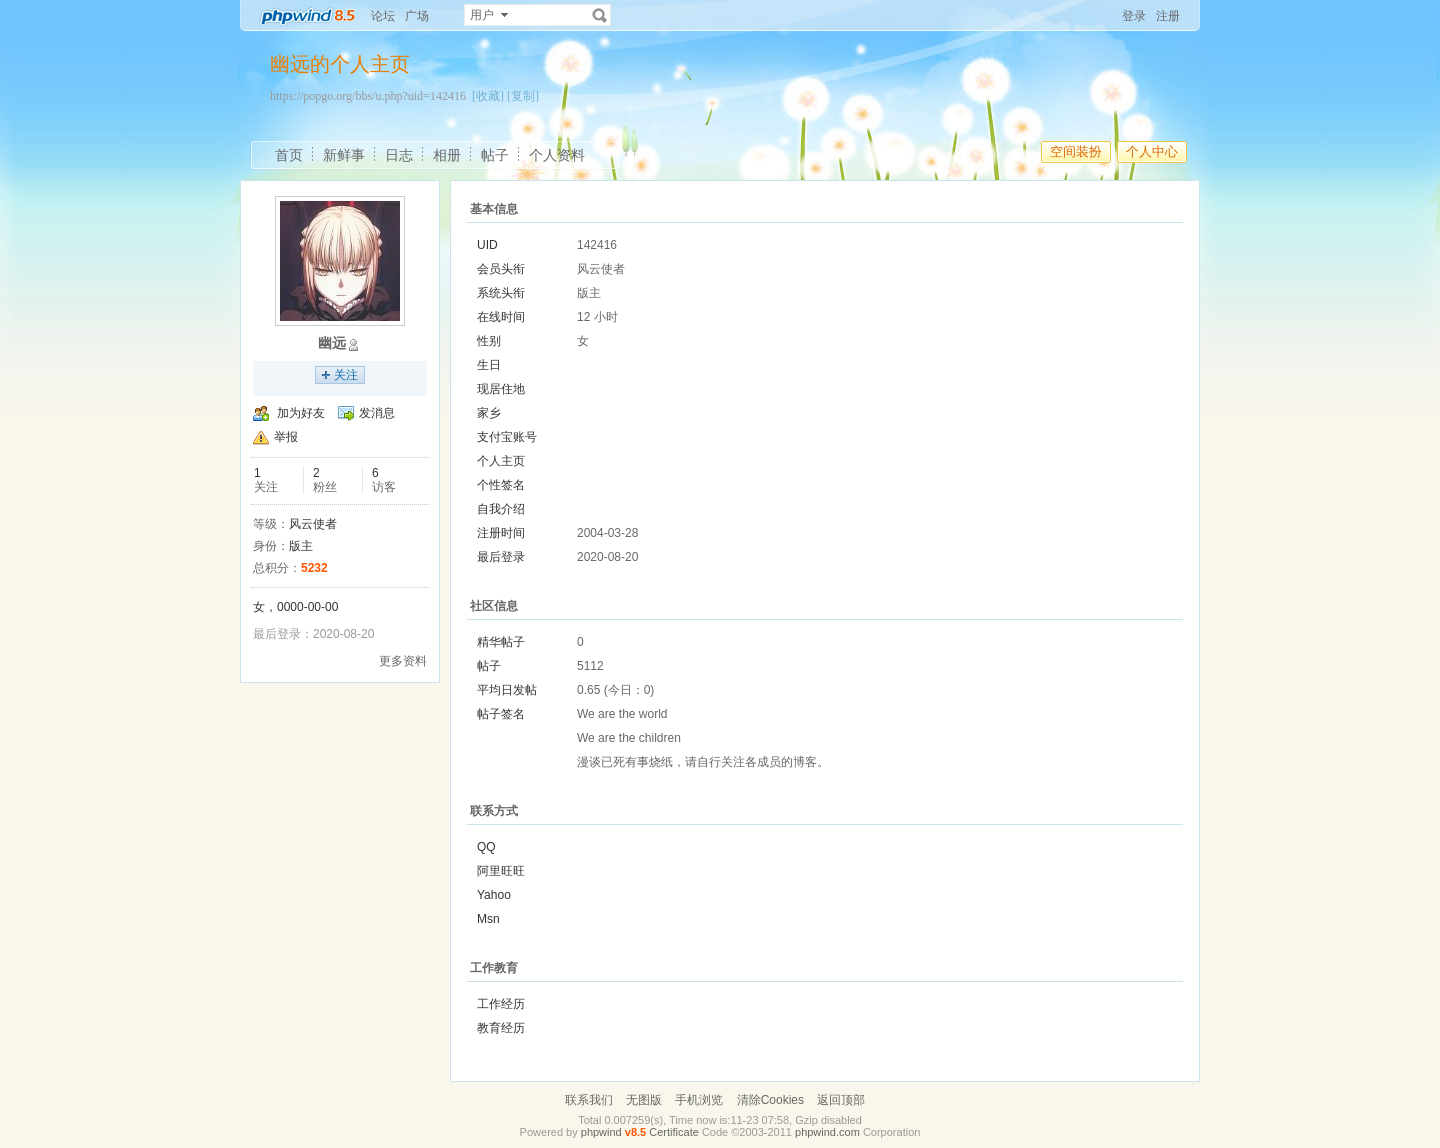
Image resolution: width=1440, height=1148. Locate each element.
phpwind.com (827, 1132)
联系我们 (589, 1100)
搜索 (600, 15)
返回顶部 (841, 1100)
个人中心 (1152, 151)
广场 (417, 16)
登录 (1134, 16)
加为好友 (301, 413)
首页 (289, 155)
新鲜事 (344, 155)
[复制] (523, 96)
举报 (286, 437)
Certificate (674, 1132)
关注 (346, 375)
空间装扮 (1076, 151)
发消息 (377, 413)
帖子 (495, 155)
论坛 (383, 16)
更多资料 (403, 661)
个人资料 (557, 155)
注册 (1168, 16)
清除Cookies (770, 1100)
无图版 (644, 1100)
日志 (399, 155)
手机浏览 (699, 1100)
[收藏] (488, 96)
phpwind (601, 1132)
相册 (447, 155)
